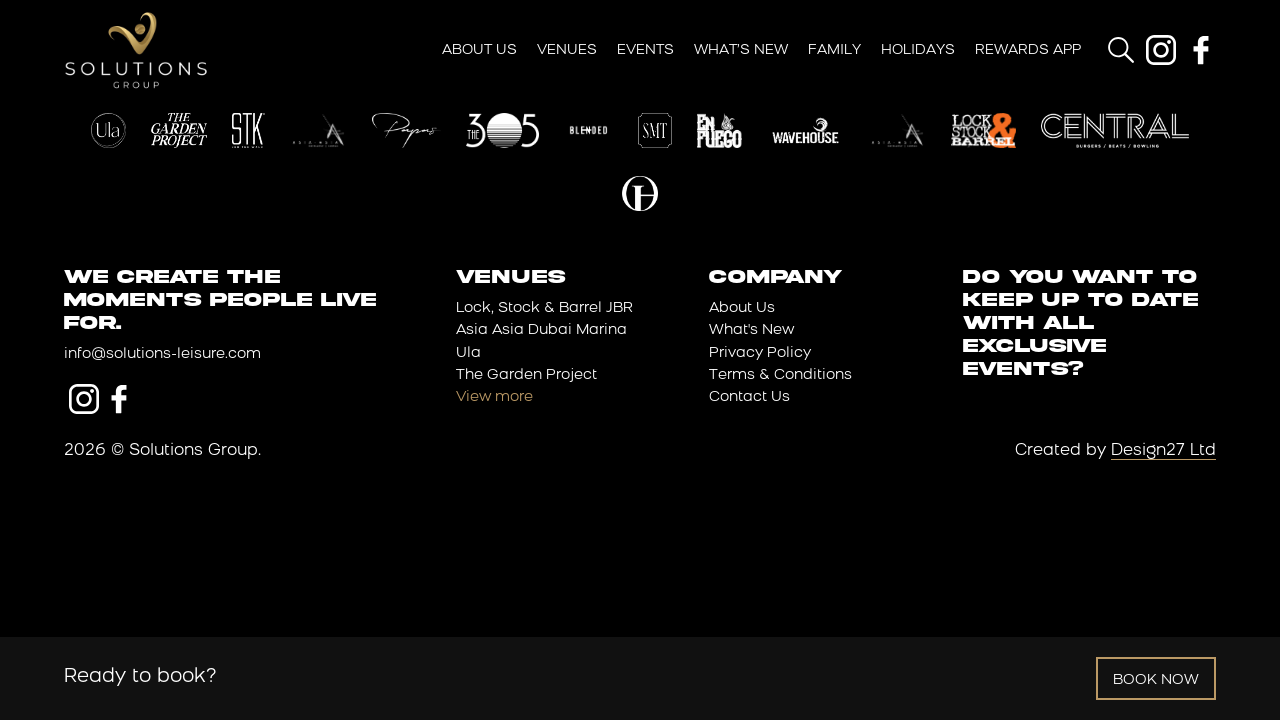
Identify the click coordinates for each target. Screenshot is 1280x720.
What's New (751, 330)
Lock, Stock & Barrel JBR (544, 308)
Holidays (918, 50)
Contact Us (749, 397)
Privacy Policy (760, 353)
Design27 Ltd (1163, 451)
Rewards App (1028, 50)
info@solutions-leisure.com (162, 354)
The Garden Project (526, 375)
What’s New (741, 50)
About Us (479, 50)
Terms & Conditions (780, 375)
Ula (468, 353)
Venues (567, 50)
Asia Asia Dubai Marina (541, 330)
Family (834, 50)
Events (645, 50)
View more (494, 397)
